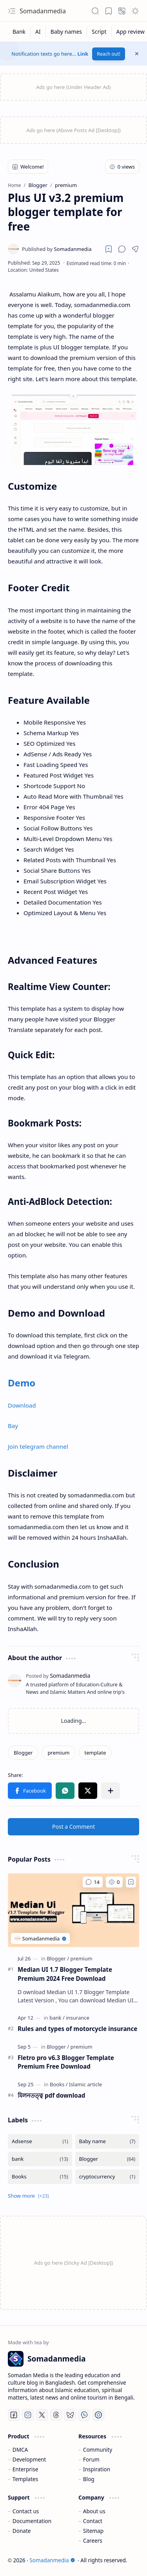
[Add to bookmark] (131, 1882)
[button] (12, 11)
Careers (92, 2540)
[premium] (58, 1753)
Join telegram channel (38, 1446)
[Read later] (108, 249)
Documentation (32, 2521)
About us (94, 2511)
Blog (88, 2479)
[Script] (99, 31)
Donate (22, 2530)
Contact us (26, 2511)
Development (29, 2459)
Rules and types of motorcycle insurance (77, 2029)
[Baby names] (66, 31)
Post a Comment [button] (73, 1826)
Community (97, 2449)
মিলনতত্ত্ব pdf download (51, 2095)
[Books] (59, 2084)
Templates (25, 2479)
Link (83, 53)
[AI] (38, 31)
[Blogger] (23, 1753)
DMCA (20, 2449)
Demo (21, 1382)
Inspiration (96, 2469)
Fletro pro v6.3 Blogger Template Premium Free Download (66, 2062)
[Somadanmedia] (56, 249)
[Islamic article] (85, 2084)
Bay (13, 1426)
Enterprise (25, 2469)
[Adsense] (40, 2141)
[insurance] (77, 2017)
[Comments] (93, 1882)
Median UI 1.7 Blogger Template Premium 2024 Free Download (65, 1974)
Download (22, 1405)
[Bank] (19, 31)
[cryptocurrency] (107, 2176)
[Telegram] (98, 2415)
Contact (92, 2521)
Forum (91, 2459)
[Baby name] (107, 2141)
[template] (95, 1753)
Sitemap (93, 2530)
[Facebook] (14, 2415)
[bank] (57, 2017)
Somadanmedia (43, 11)
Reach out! (108, 54)
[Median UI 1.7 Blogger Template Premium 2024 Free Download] (73, 1910)
